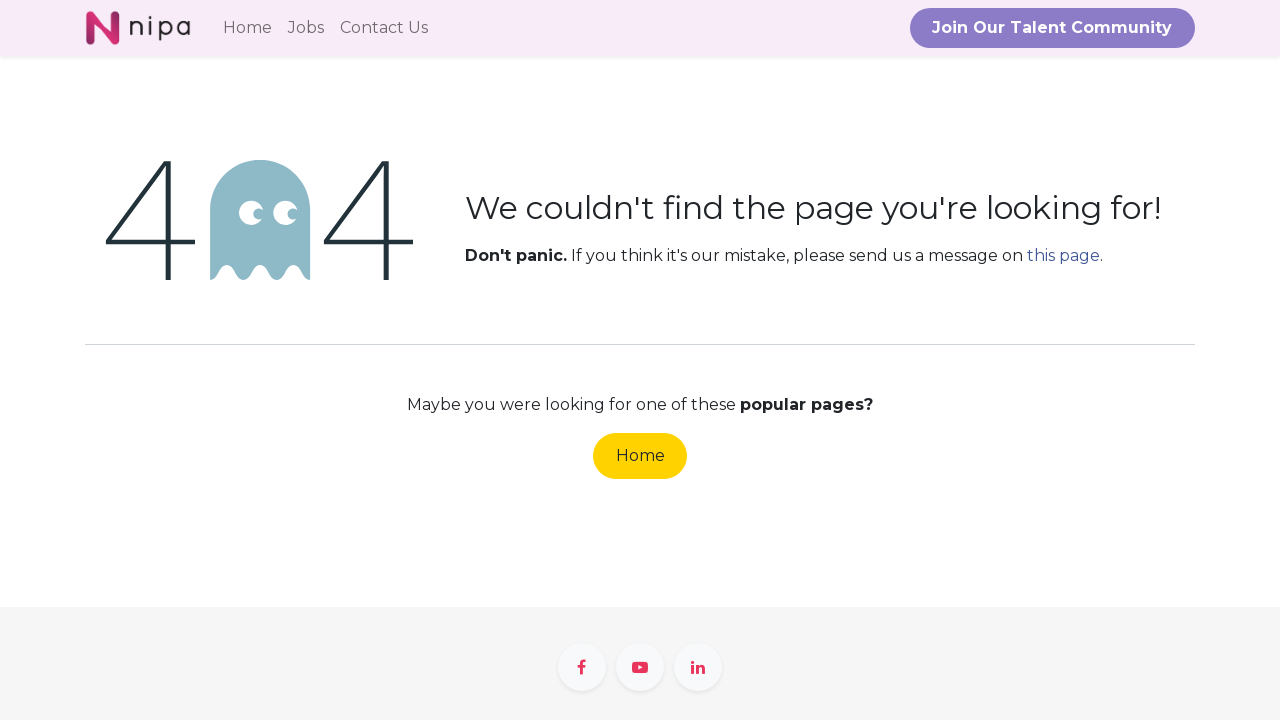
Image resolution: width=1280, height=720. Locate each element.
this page (1063, 255)
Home (640, 455)
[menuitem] (247, 28)
